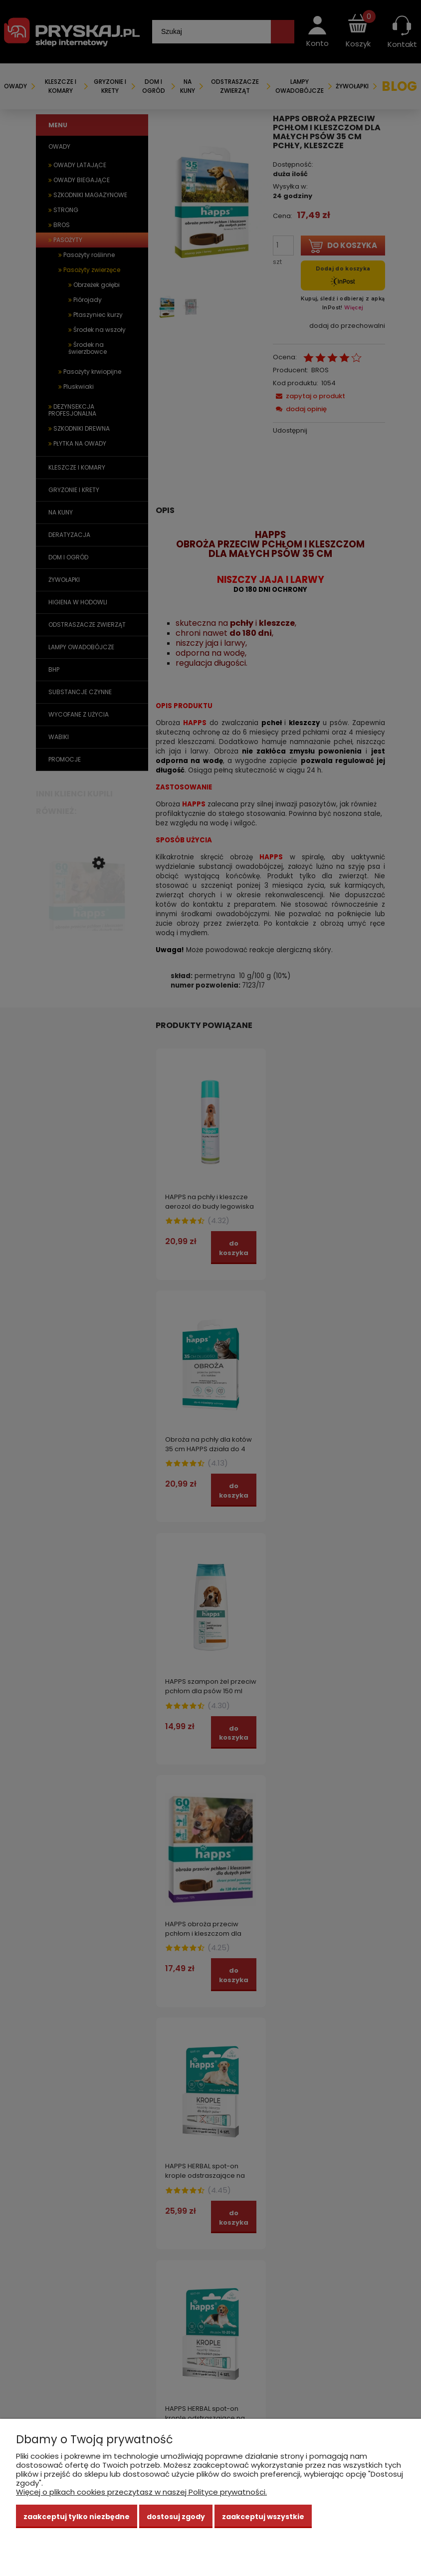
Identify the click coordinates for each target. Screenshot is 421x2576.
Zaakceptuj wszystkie (263, 2517)
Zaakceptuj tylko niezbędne (76, 2517)
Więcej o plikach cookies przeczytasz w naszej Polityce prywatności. (141, 2492)
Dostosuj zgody (176, 2517)
